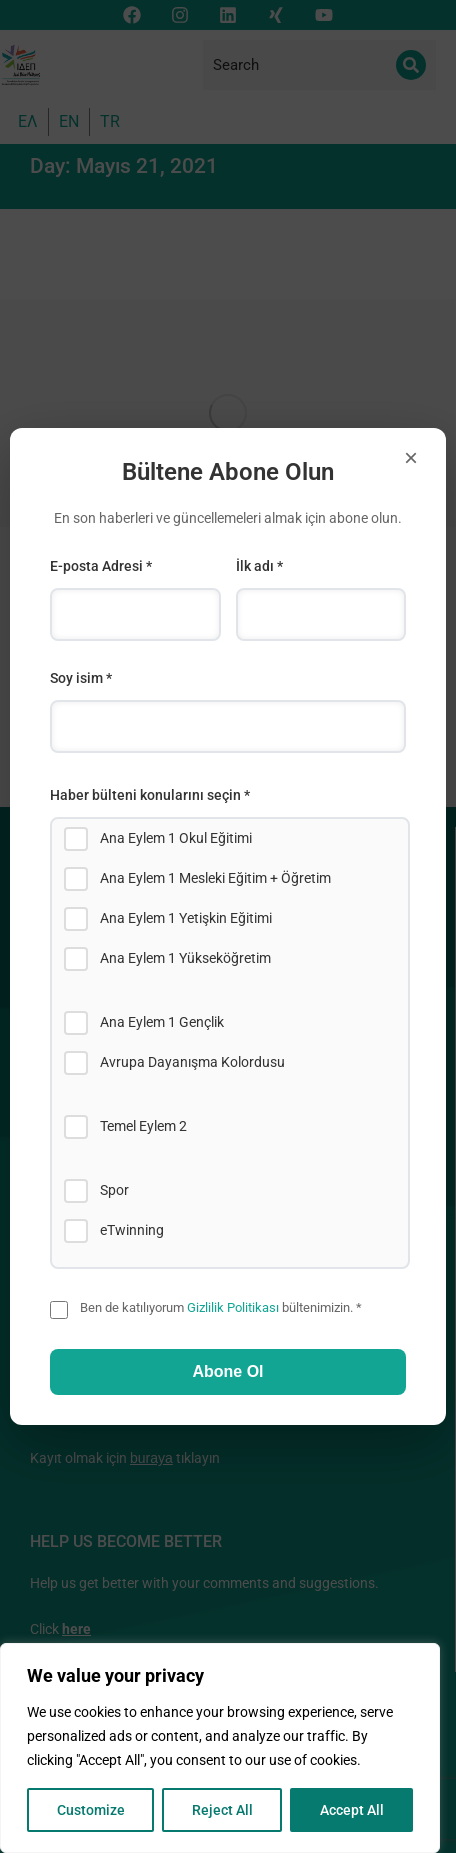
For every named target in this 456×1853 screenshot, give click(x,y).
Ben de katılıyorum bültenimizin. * (221, 1307)
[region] (220, 1748)
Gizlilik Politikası (233, 1307)
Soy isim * (81, 678)
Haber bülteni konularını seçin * (150, 795)
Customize (91, 1810)
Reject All (222, 1810)
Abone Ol (227, 1371)
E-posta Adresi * (101, 566)
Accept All (352, 1810)
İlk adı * (259, 566)
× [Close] (411, 457)
